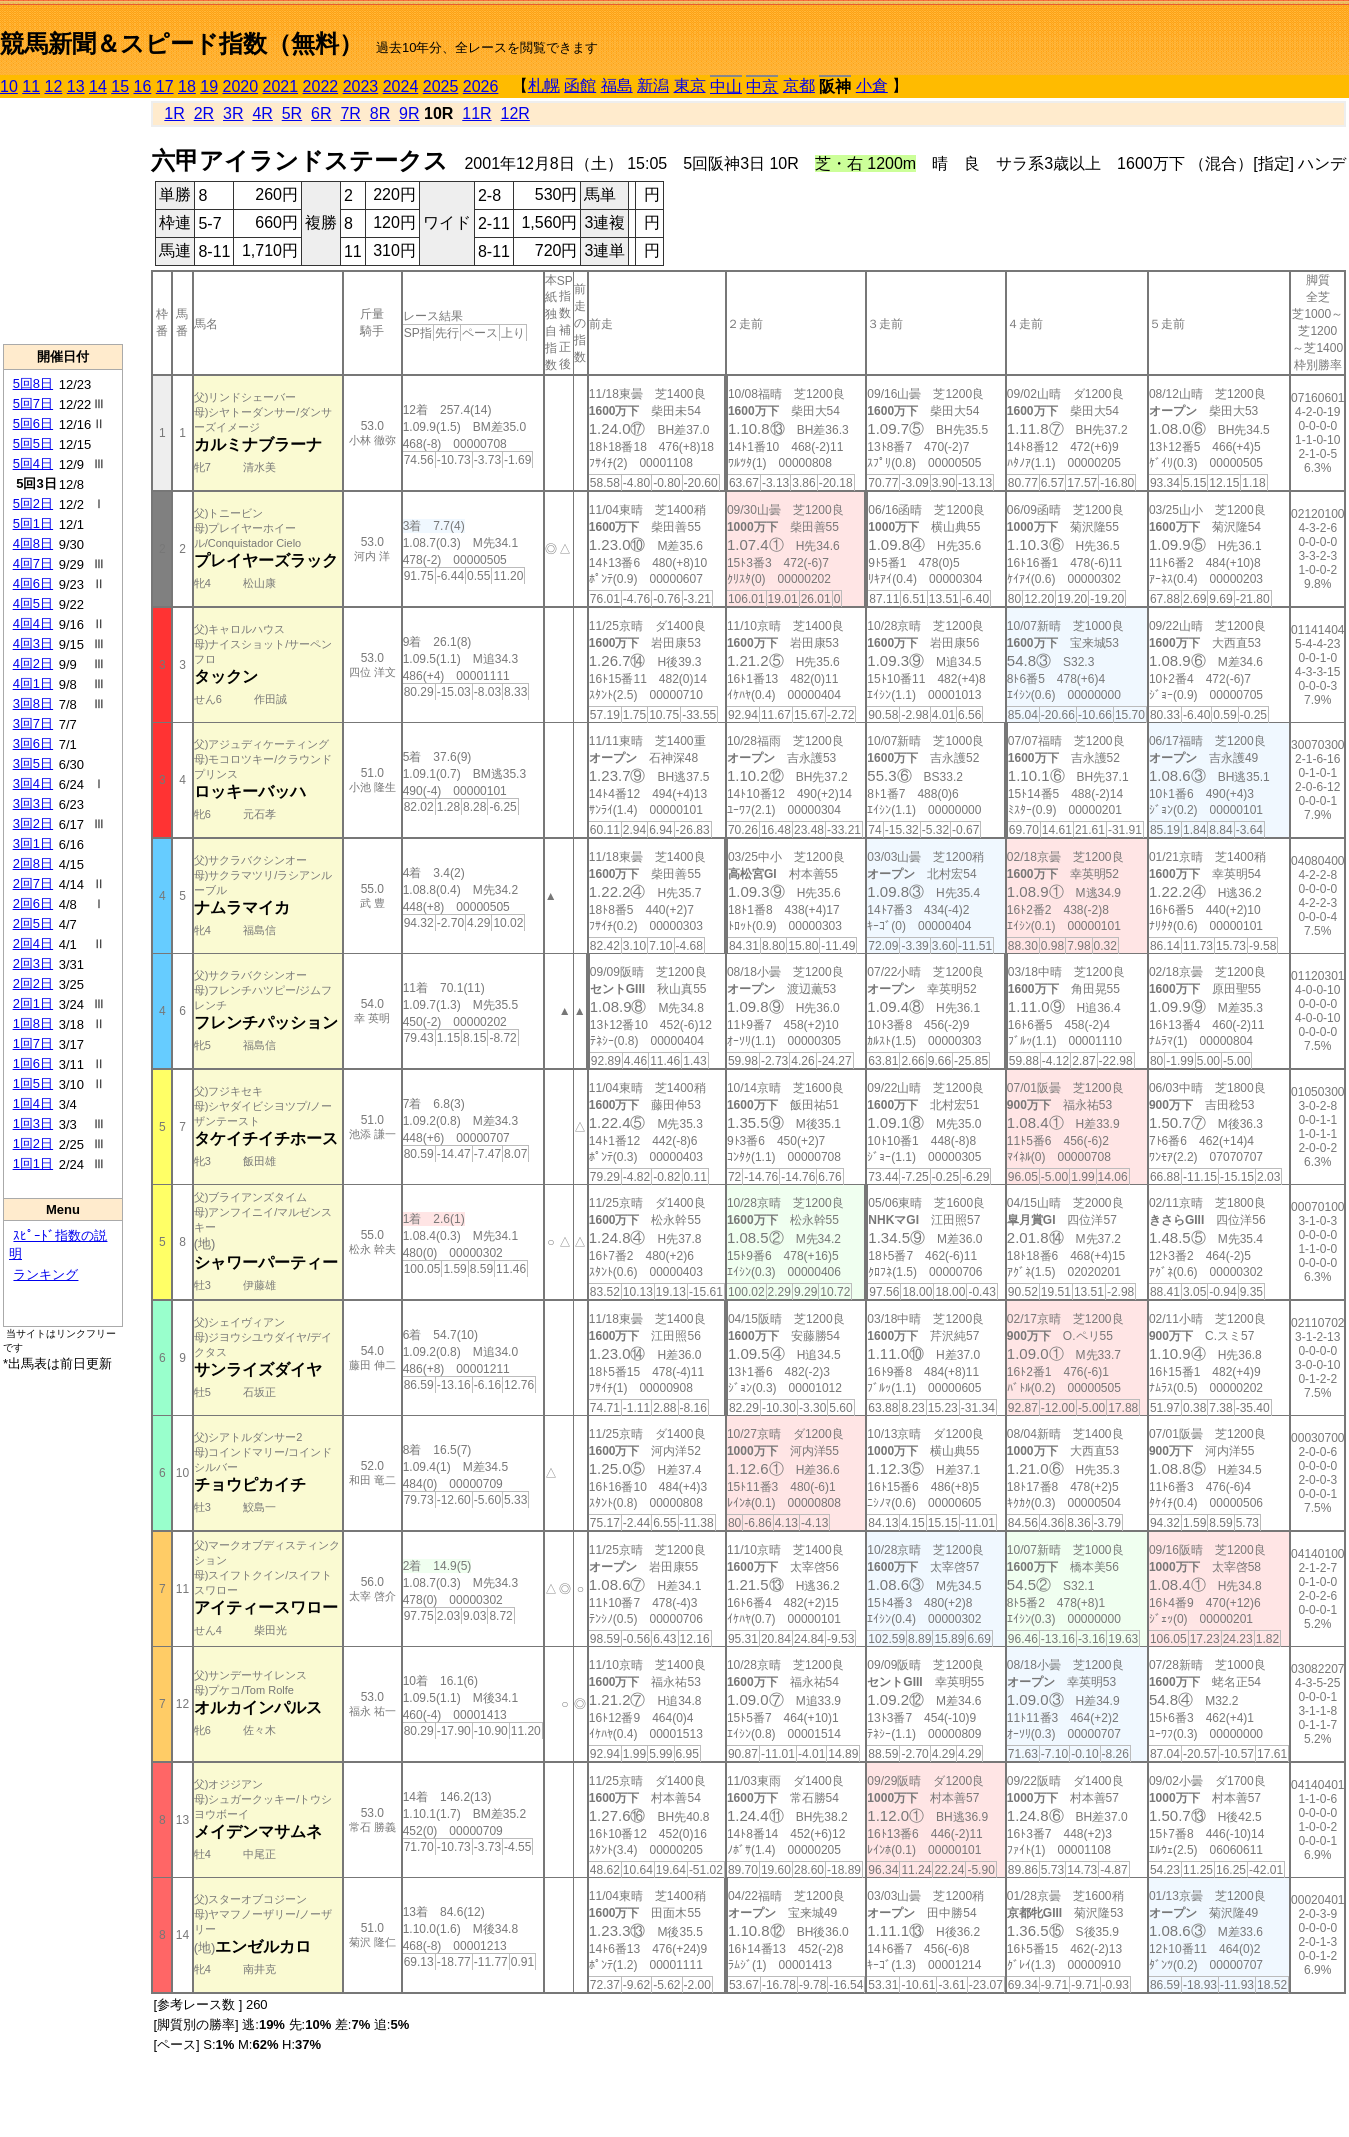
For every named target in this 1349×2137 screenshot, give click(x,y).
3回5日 (33, 763)
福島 (617, 85)
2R (204, 113)
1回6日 (33, 1063)
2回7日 (33, 883)
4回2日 (33, 663)
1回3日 (33, 1123)
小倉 (872, 85)
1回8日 (33, 1023)
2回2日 (33, 983)
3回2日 (33, 823)
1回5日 (33, 1083)
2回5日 (33, 923)
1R (174, 113)
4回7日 (33, 563)
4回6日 (33, 583)
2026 (481, 86)
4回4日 (33, 623)
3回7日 (33, 723)
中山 (726, 86)
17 (165, 86)
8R (380, 113)
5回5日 (33, 443)
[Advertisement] (63, 221)
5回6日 (33, 423)
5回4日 (33, 463)
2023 (361, 86)
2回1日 (33, 1003)
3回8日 (33, 703)
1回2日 (33, 1143)
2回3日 (33, 963)
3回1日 (33, 843)
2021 (281, 86)
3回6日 (33, 743)
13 (76, 86)
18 (187, 86)
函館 (580, 85)
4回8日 (33, 543)
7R (350, 113)
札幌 (544, 85)
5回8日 (33, 383)
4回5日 (33, 603)
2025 (441, 86)
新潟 (653, 85)
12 (54, 86)
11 (31, 86)
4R (262, 113)
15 (120, 86)
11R (476, 113)
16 (143, 86)
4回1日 (33, 683)
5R (292, 113)
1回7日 (33, 1043)
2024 (401, 86)
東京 (690, 85)
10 (9, 86)
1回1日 (33, 1163)
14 (98, 86)
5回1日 (33, 523)
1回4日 (33, 1103)
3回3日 (33, 803)
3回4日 (33, 783)
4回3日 (33, 643)
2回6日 (33, 903)
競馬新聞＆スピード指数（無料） (181, 43)
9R (409, 113)
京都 (799, 85)
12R (515, 113)
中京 (762, 86)
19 (209, 86)
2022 (321, 86)
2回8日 (33, 863)
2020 (241, 86)
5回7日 (33, 403)
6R (321, 113)
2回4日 (33, 943)
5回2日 (33, 503)
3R (233, 113)
